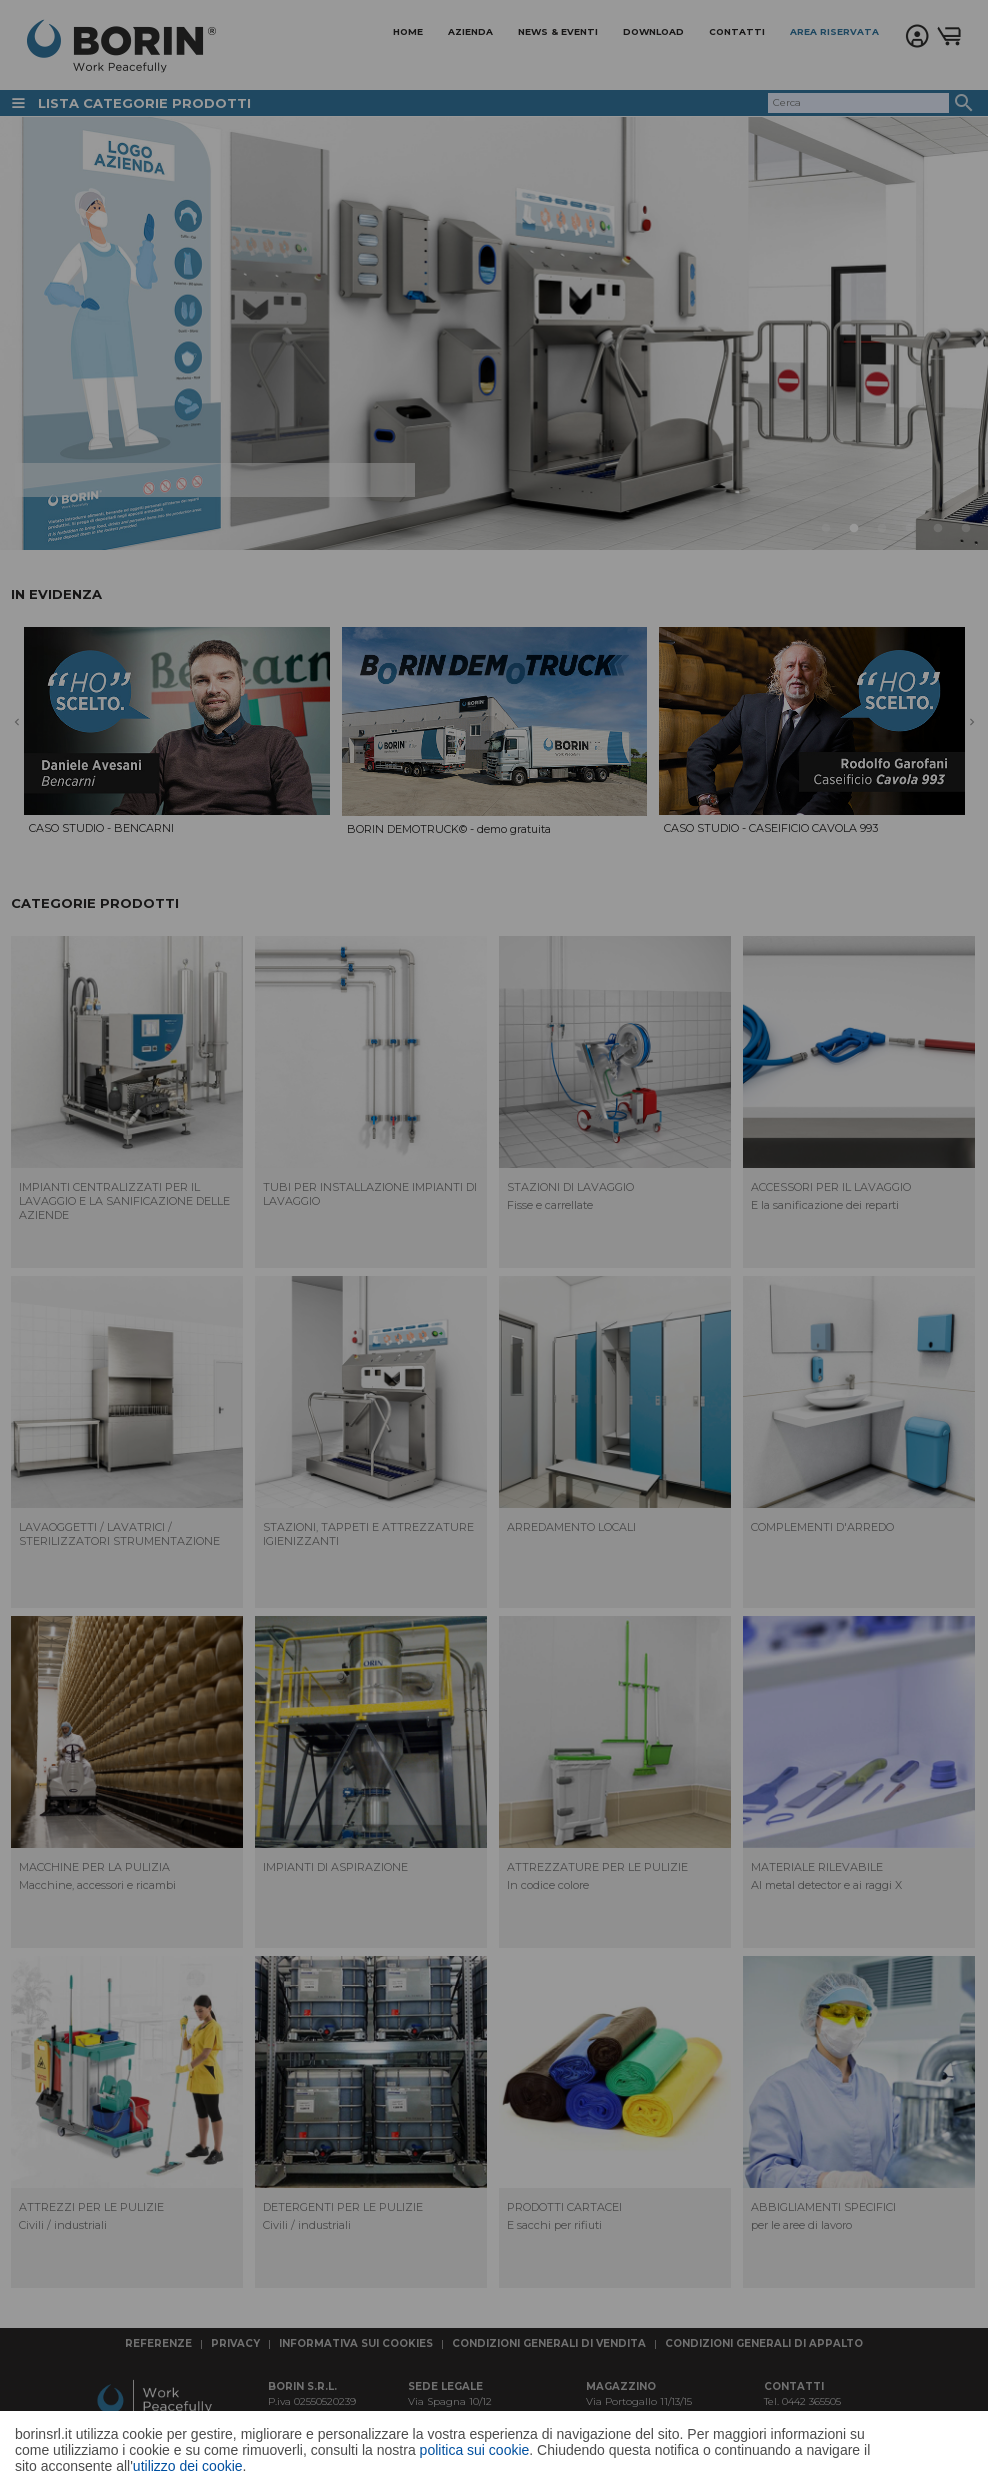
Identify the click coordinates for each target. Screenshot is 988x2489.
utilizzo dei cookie (188, 2466)
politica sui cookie (475, 2450)
